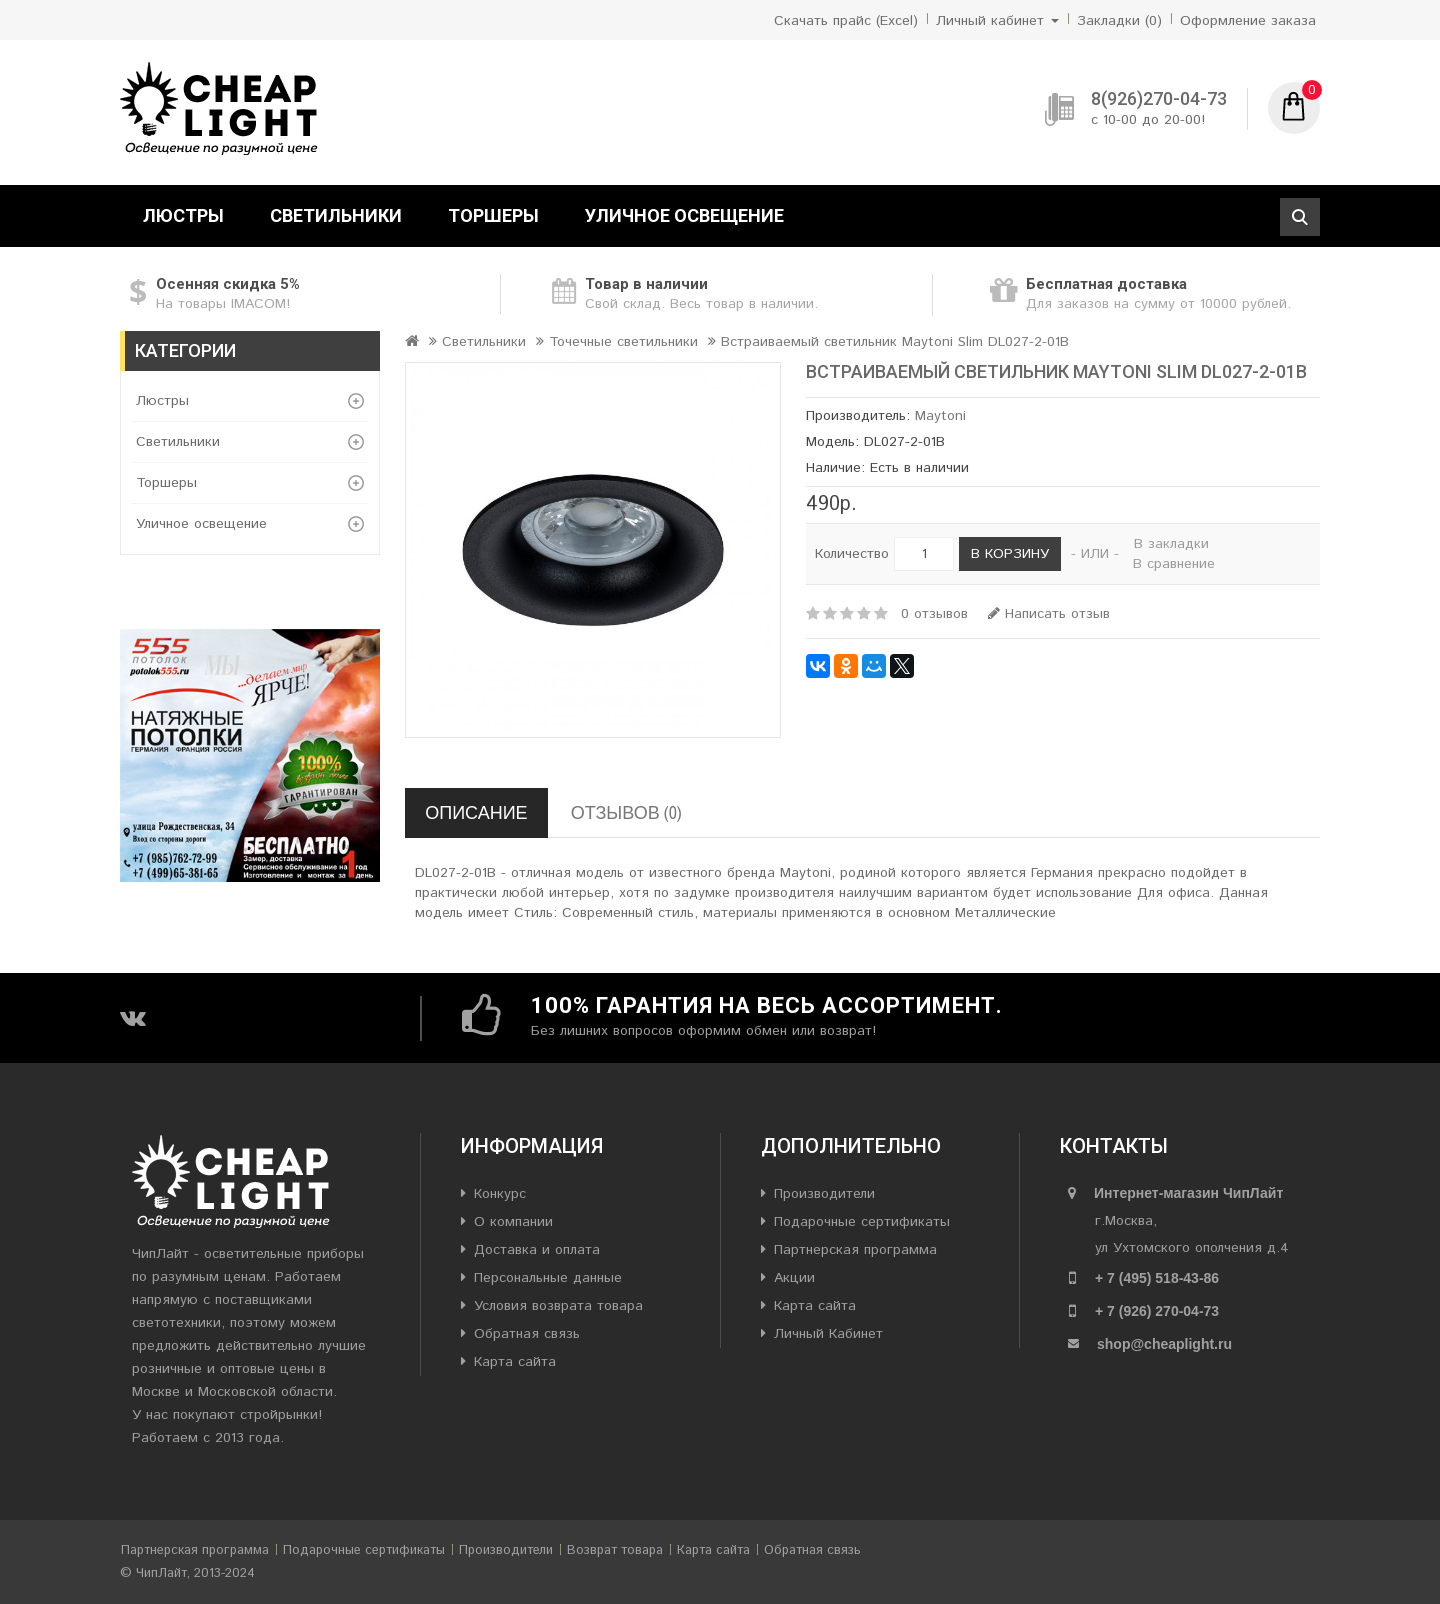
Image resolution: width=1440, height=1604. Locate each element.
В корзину (1010, 554)
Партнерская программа (855, 1250)
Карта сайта (515, 1362)
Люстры (183, 215)
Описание (476, 812)
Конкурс (500, 1194)
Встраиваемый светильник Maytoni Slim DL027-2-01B (895, 342)
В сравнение (1174, 564)
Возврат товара (615, 1550)
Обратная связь (527, 1334)
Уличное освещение (684, 215)
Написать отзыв (1049, 614)
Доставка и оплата (537, 1250)
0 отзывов (934, 614)
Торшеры (493, 215)
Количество (852, 554)
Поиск (1300, 217)
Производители (824, 1194)
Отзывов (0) (626, 812)
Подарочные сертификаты (862, 1222)
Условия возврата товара (558, 1306)
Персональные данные (548, 1278)
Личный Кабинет (828, 1334)
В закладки (1171, 544)
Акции (794, 1278)
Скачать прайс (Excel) (846, 21)
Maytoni (940, 416)
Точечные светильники (623, 342)
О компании (513, 1222)
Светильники (336, 215)
